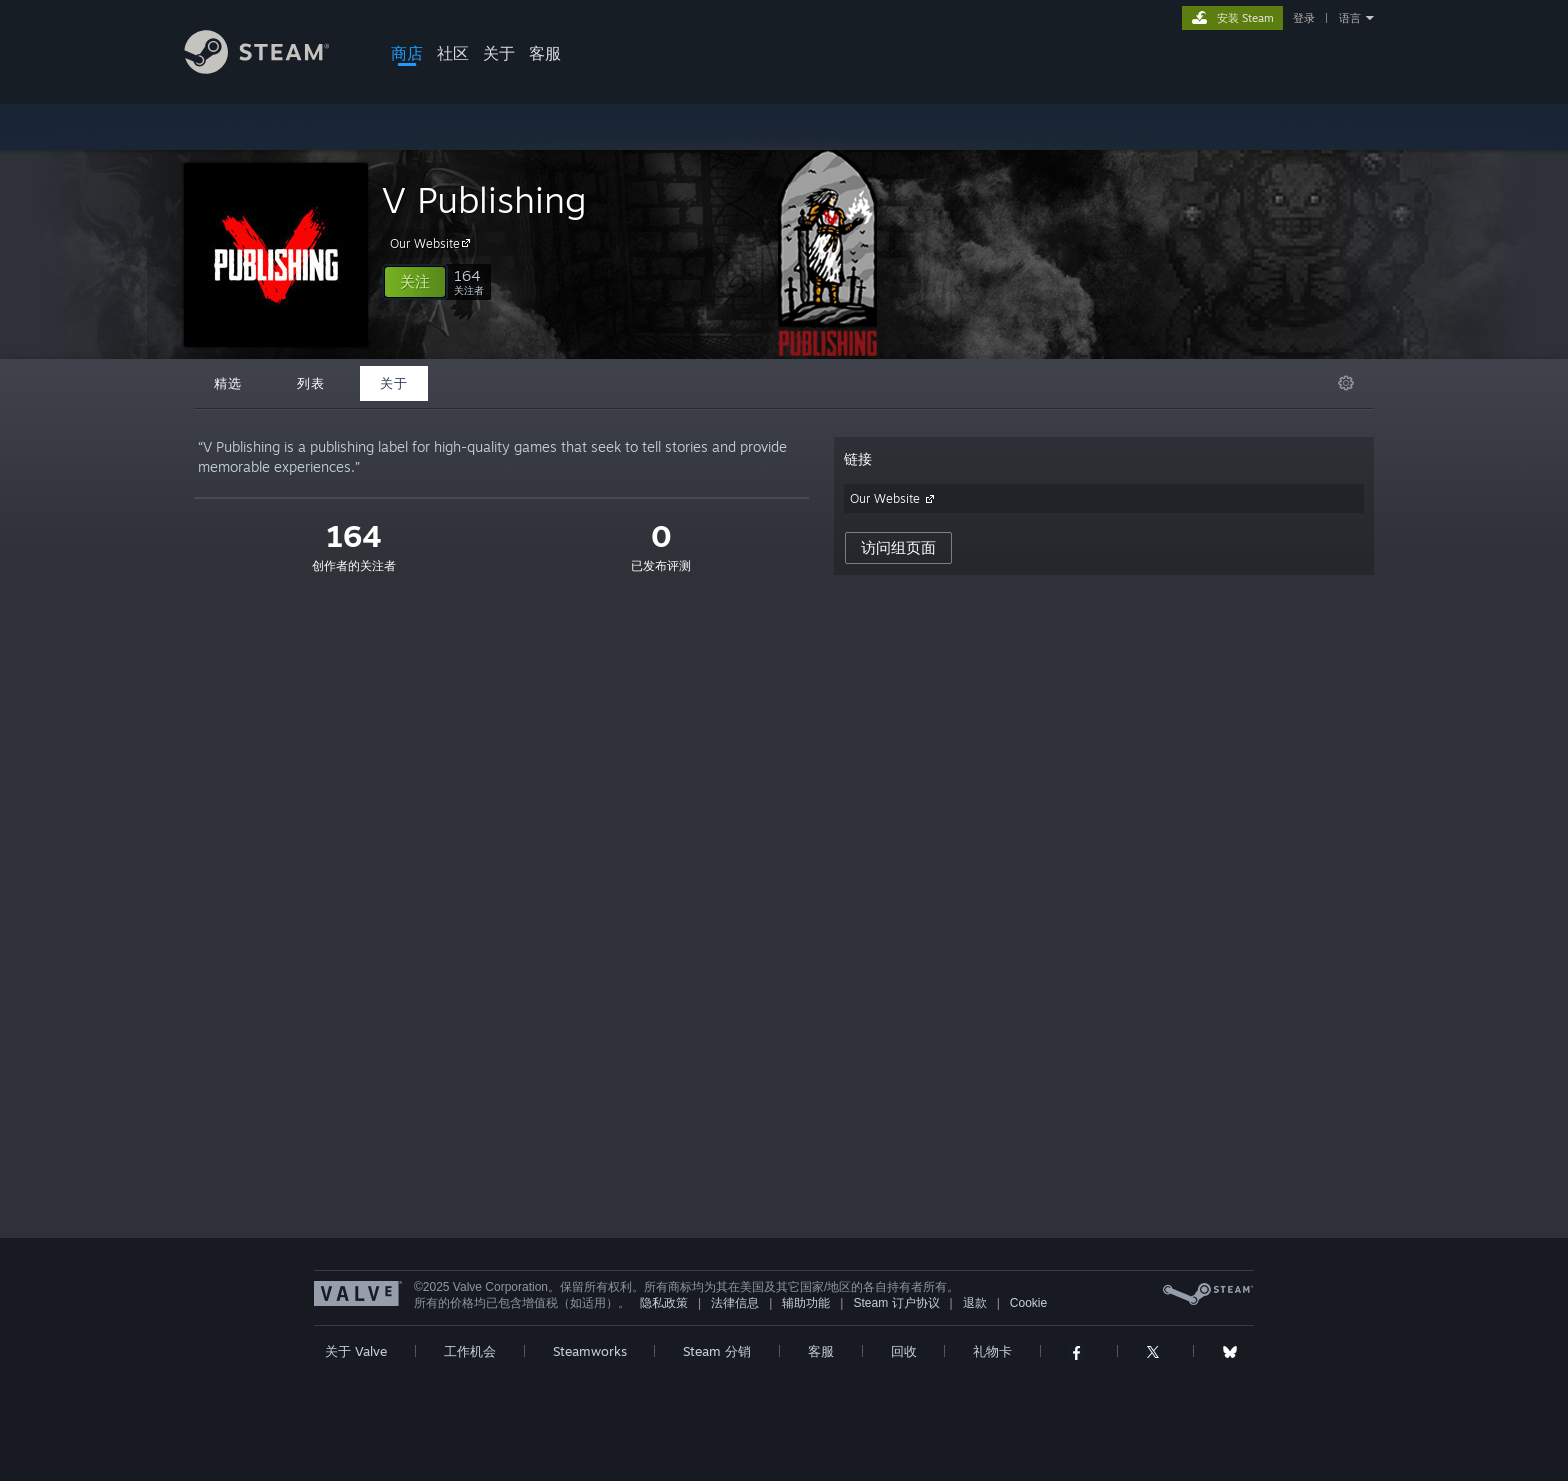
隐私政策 (664, 1303)
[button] (415, 282)
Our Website (433, 243)
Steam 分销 (717, 1351)
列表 (311, 383)
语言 (1350, 18)
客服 (545, 53)
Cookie (1028, 1303)
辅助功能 (806, 1303)
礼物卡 (992, 1351)
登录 (1304, 18)
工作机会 (470, 1351)
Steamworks (590, 1351)
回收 (904, 1351)
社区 (453, 53)
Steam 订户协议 (896, 1303)
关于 (499, 53)
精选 (228, 383)
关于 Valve (356, 1351)
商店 (407, 53)
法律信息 (735, 1303)
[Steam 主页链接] (272, 68)
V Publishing (484, 199)
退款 (975, 1303)
